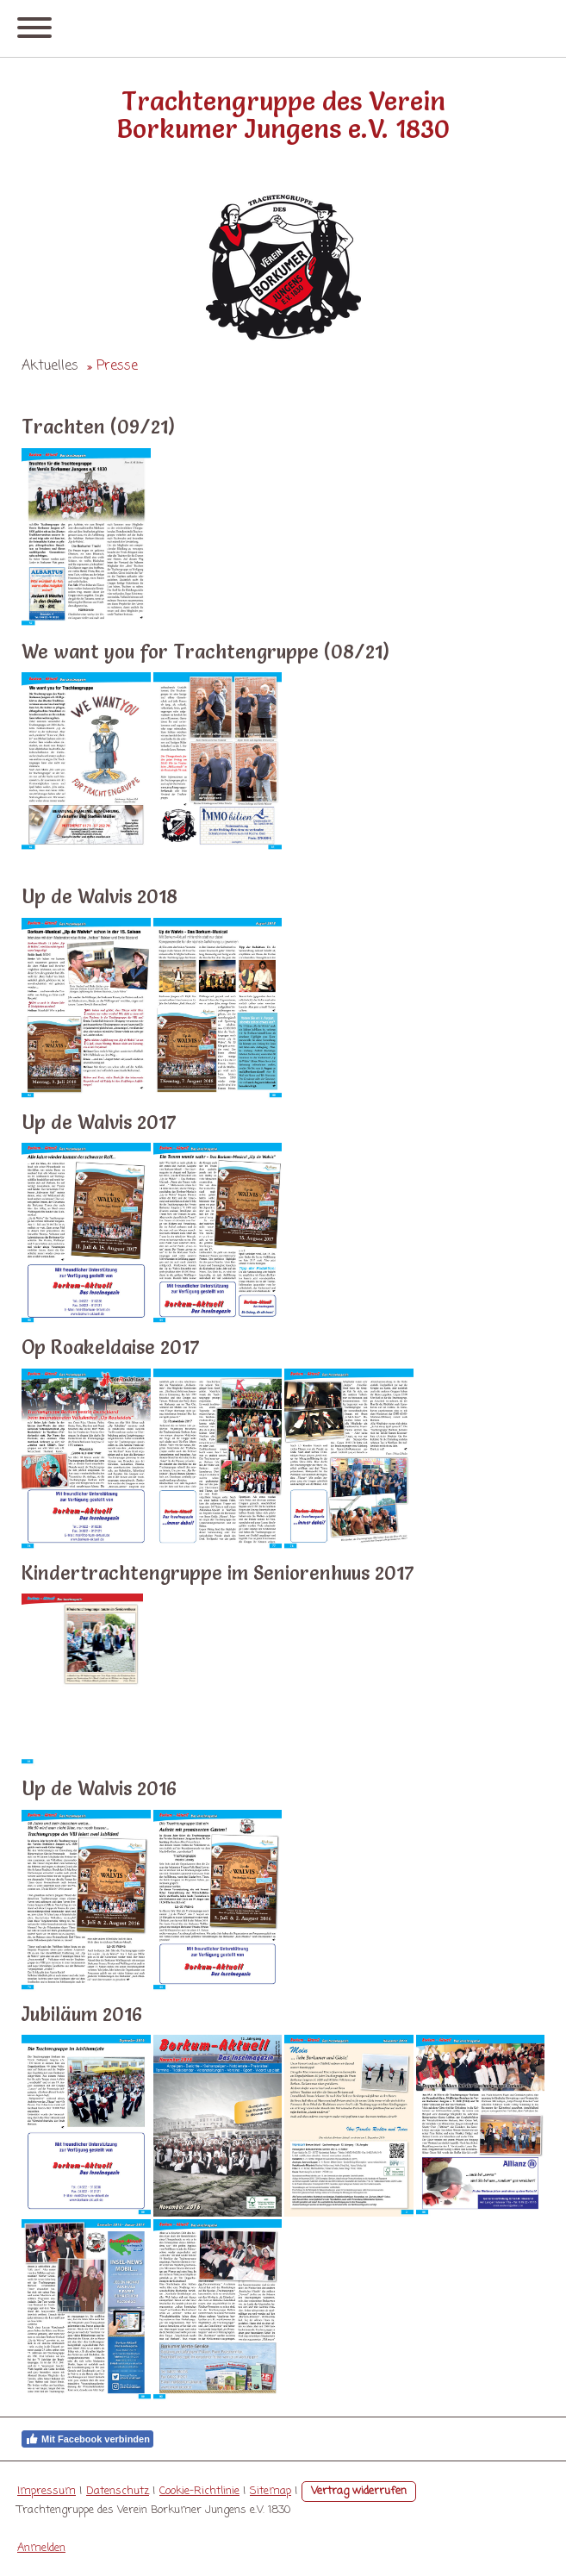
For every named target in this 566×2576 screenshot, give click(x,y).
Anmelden (41, 2548)
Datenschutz (117, 2491)
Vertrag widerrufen (359, 2491)
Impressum (46, 2491)
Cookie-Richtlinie (199, 2491)
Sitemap (270, 2491)
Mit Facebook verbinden (87, 2439)
